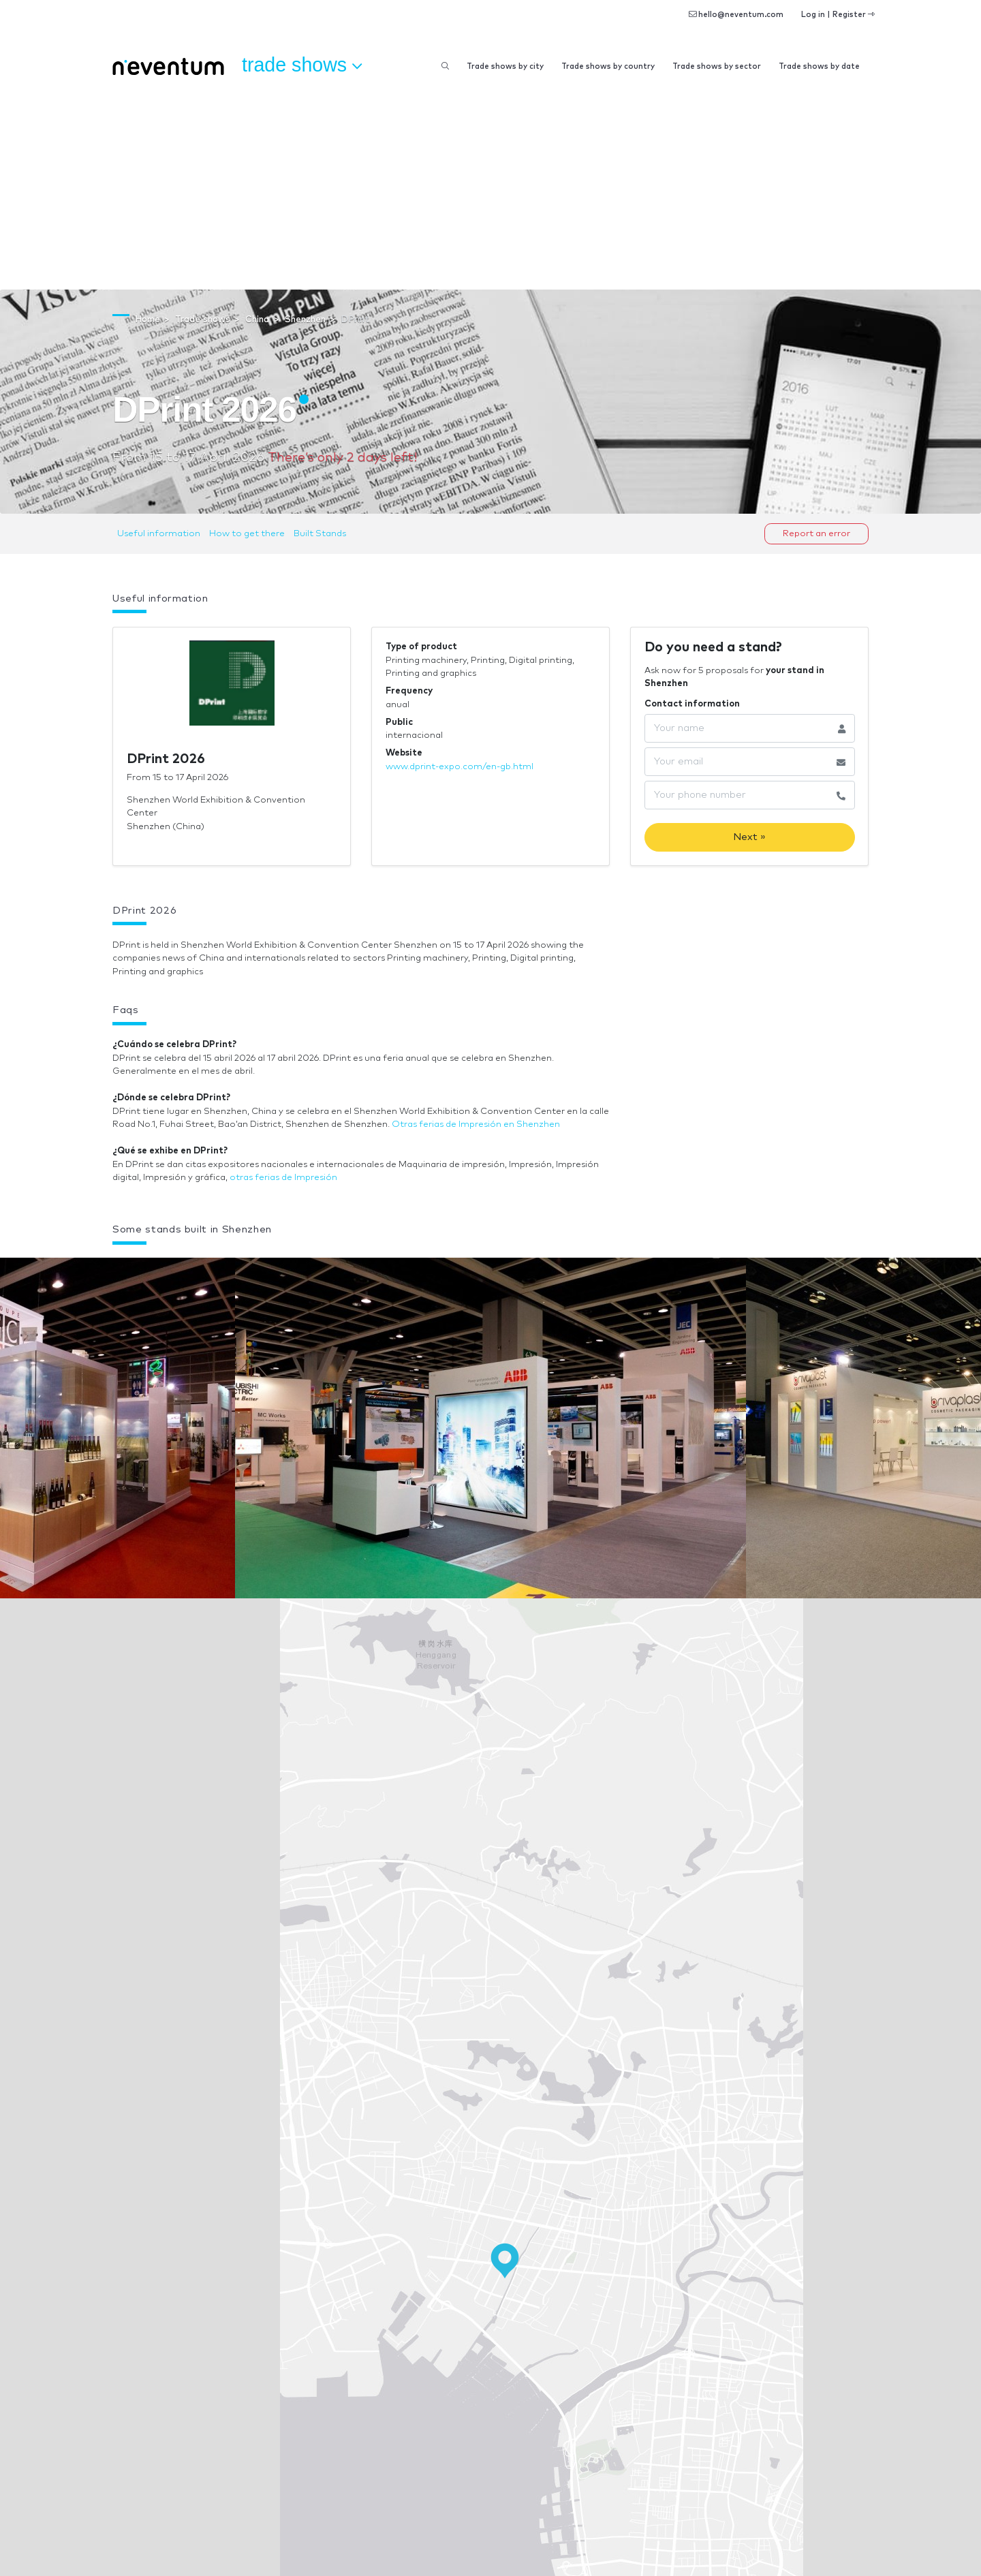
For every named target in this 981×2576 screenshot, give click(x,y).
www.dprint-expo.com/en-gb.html (459, 766)
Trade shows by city (505, 66)
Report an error (816, 533)
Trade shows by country (608, 66)
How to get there (247, 533)
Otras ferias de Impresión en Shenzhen (476, 1124)
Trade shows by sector (716, 66)
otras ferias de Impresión (283, 1177)
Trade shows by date (819, 66)
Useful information (158, 533)
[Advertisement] (490, 187)
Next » (749, 837)
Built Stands (320, 533)
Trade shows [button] (302, 65)
